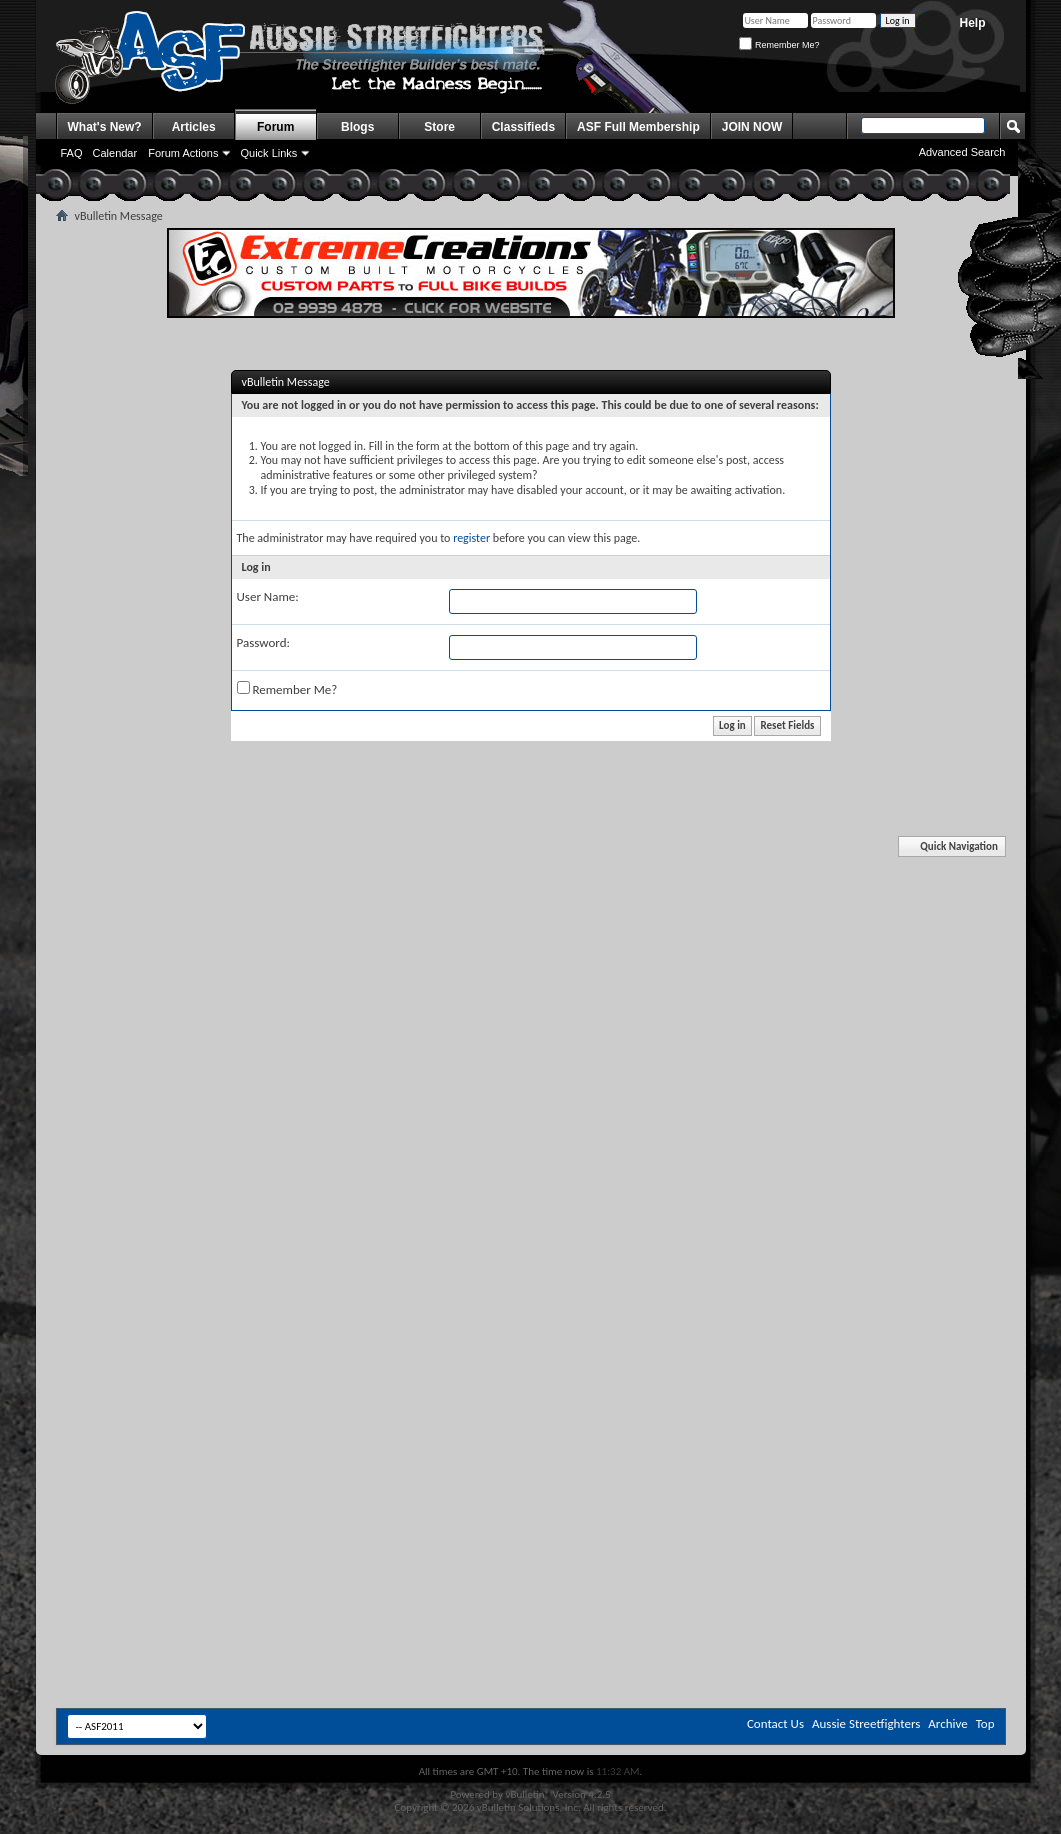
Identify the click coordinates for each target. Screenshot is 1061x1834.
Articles (194, 127)
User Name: (268, 596)
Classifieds (523, 127)
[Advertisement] (530, 993)
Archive (947, 1723)
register (471, 538)
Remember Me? (779, 45)
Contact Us (775, 1723)
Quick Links (268, 153)
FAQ (72, 153)
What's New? (105, 127)
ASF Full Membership (638, 127)
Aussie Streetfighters (866, 1723)
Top (985, 1723)
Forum (275, 127)
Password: (263, 642)
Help (972, 23)
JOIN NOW (752, 127)
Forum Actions (183, 153)
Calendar (115, 153)
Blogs (357, 127)
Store (439, 127)
